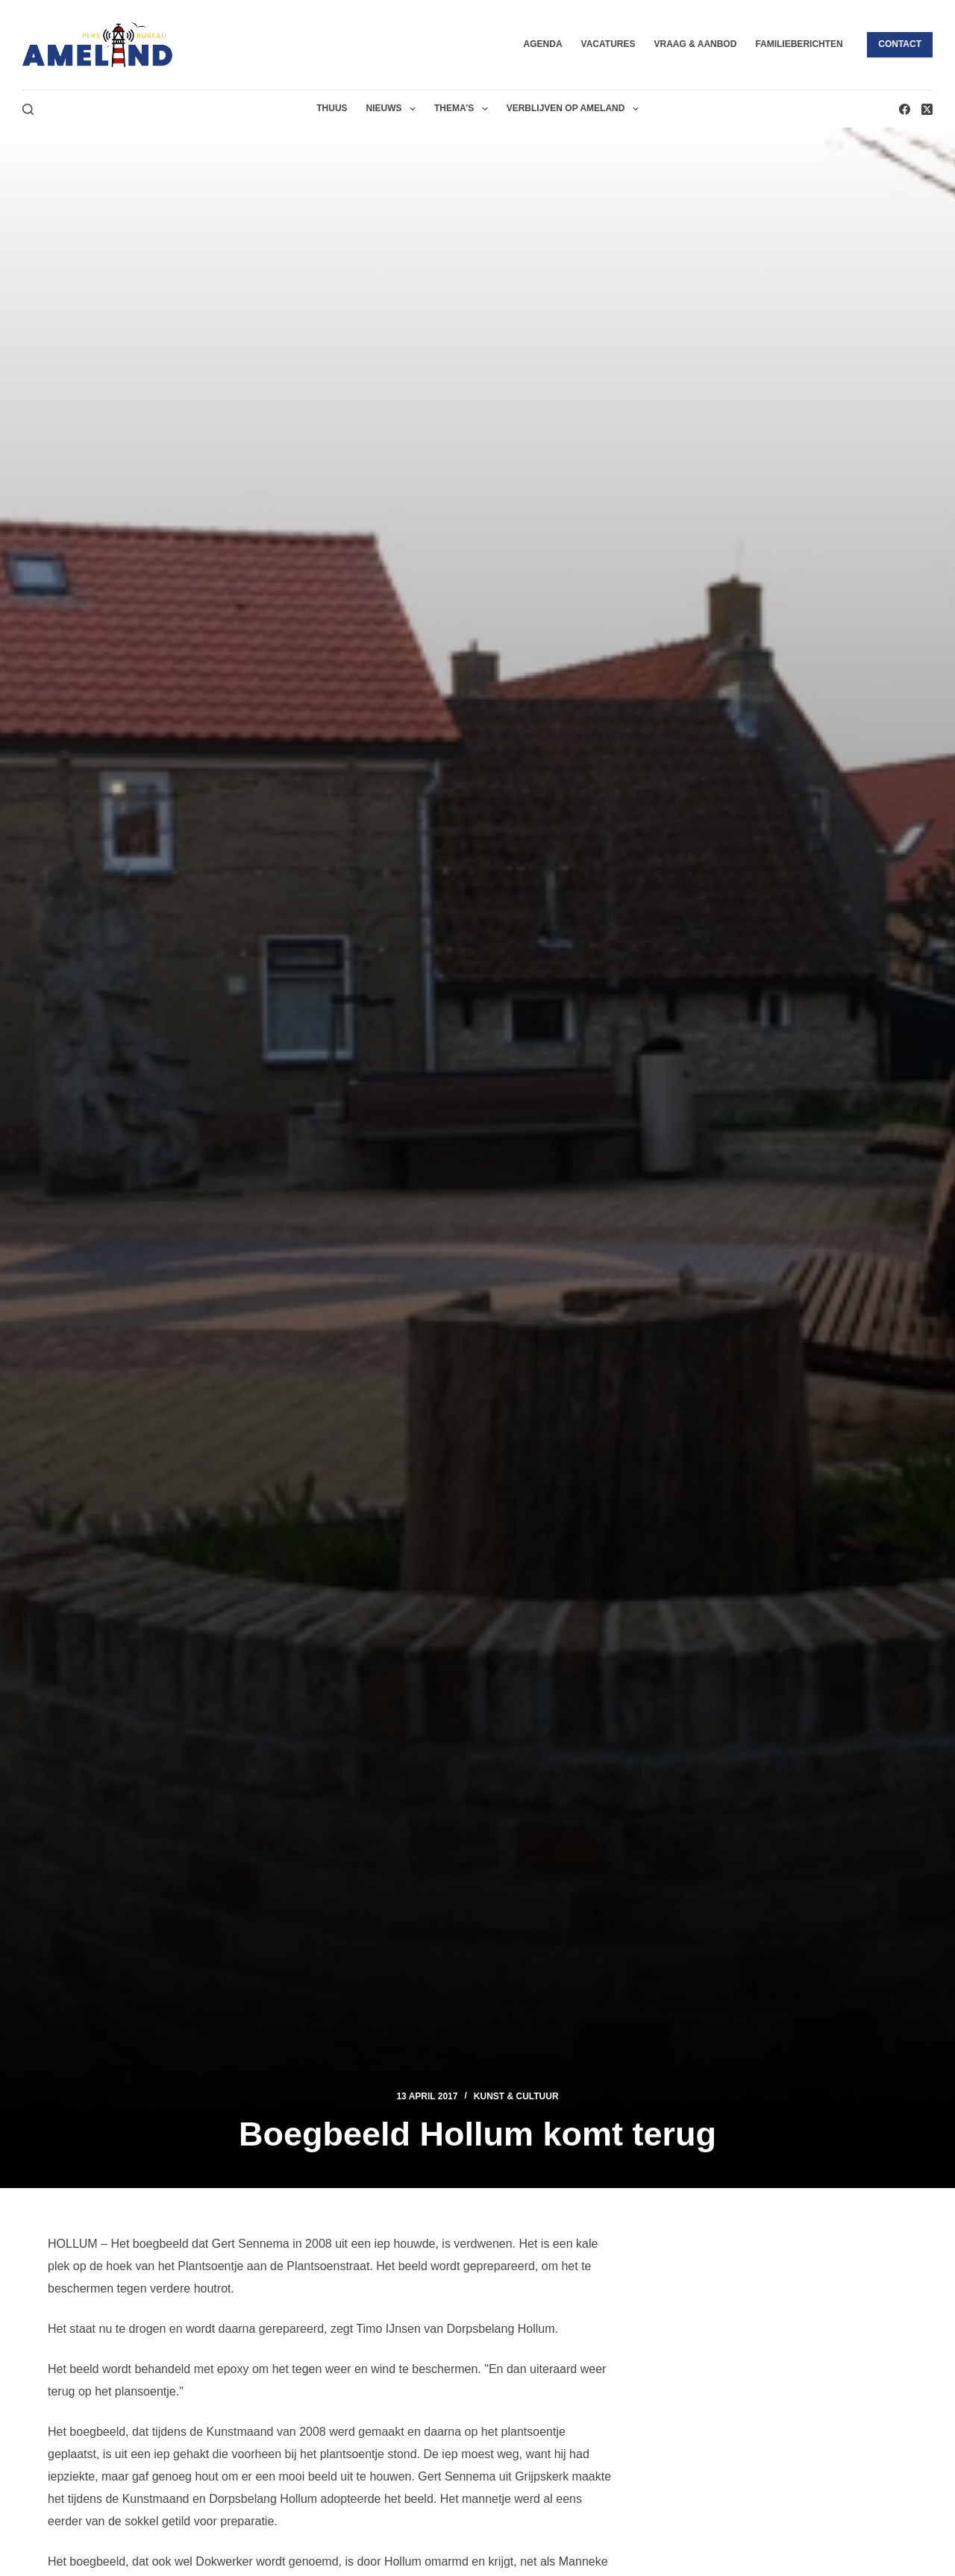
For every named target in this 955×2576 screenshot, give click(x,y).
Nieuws (394, 109)
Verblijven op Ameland (576, 109)
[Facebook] (904, 109)
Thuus (331, 108)
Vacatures (608, 44)
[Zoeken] (28, 109)
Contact (899, 44)
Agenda (543, 44)
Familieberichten (798, 44)
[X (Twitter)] (927, 109)
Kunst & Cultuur (516, 2096)
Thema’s (464, 109)
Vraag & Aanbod (695, 44)
